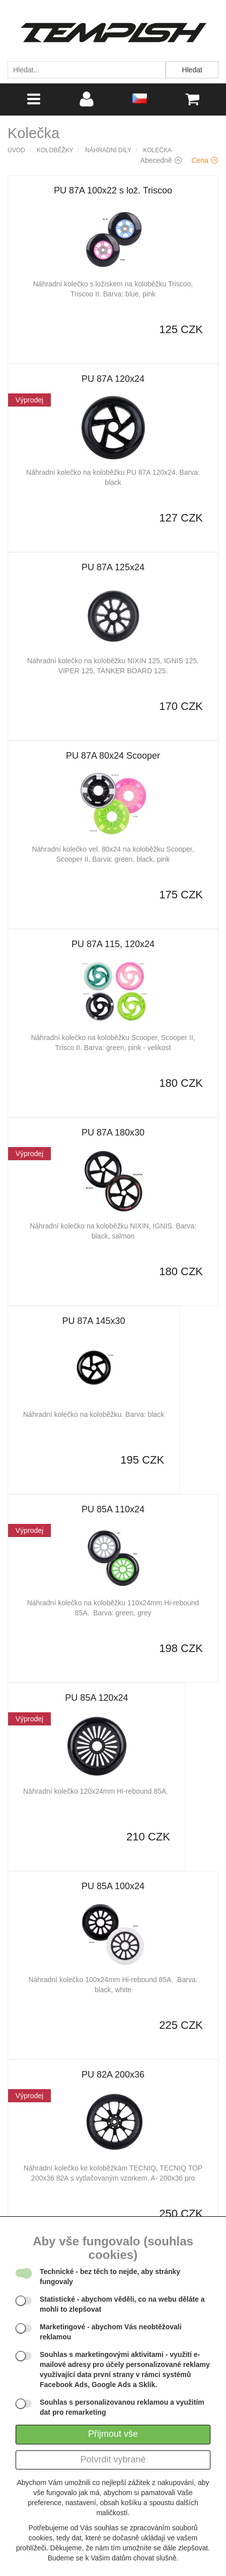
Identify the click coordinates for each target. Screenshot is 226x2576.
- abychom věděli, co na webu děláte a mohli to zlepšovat (122, 2304)
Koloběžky (55, 150)
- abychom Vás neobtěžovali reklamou (111, 2332)
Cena (205, 160)
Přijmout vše (113, 2434)
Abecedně (161, 160)
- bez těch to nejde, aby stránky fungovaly (110, 2277)
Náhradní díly (108, 150)
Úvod (16, 150)
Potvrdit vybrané (112, 2459)
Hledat (192, 70)
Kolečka (157, 150)
